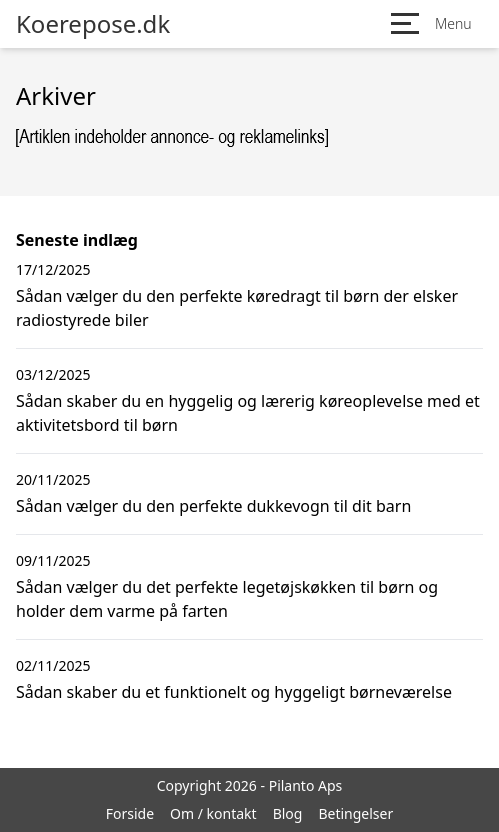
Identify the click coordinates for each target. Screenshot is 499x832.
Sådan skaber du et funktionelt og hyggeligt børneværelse (234, 692)
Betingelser (355, 813)
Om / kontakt (213, 813)
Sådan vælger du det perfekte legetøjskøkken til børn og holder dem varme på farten (227, 599)
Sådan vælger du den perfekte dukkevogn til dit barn (213, 506)
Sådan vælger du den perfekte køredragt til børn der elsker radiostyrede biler (237, 308)
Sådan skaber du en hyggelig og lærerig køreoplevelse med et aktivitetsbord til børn (248, 413)
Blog (288, 813)
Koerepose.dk (93, 24)
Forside (130, 813)
